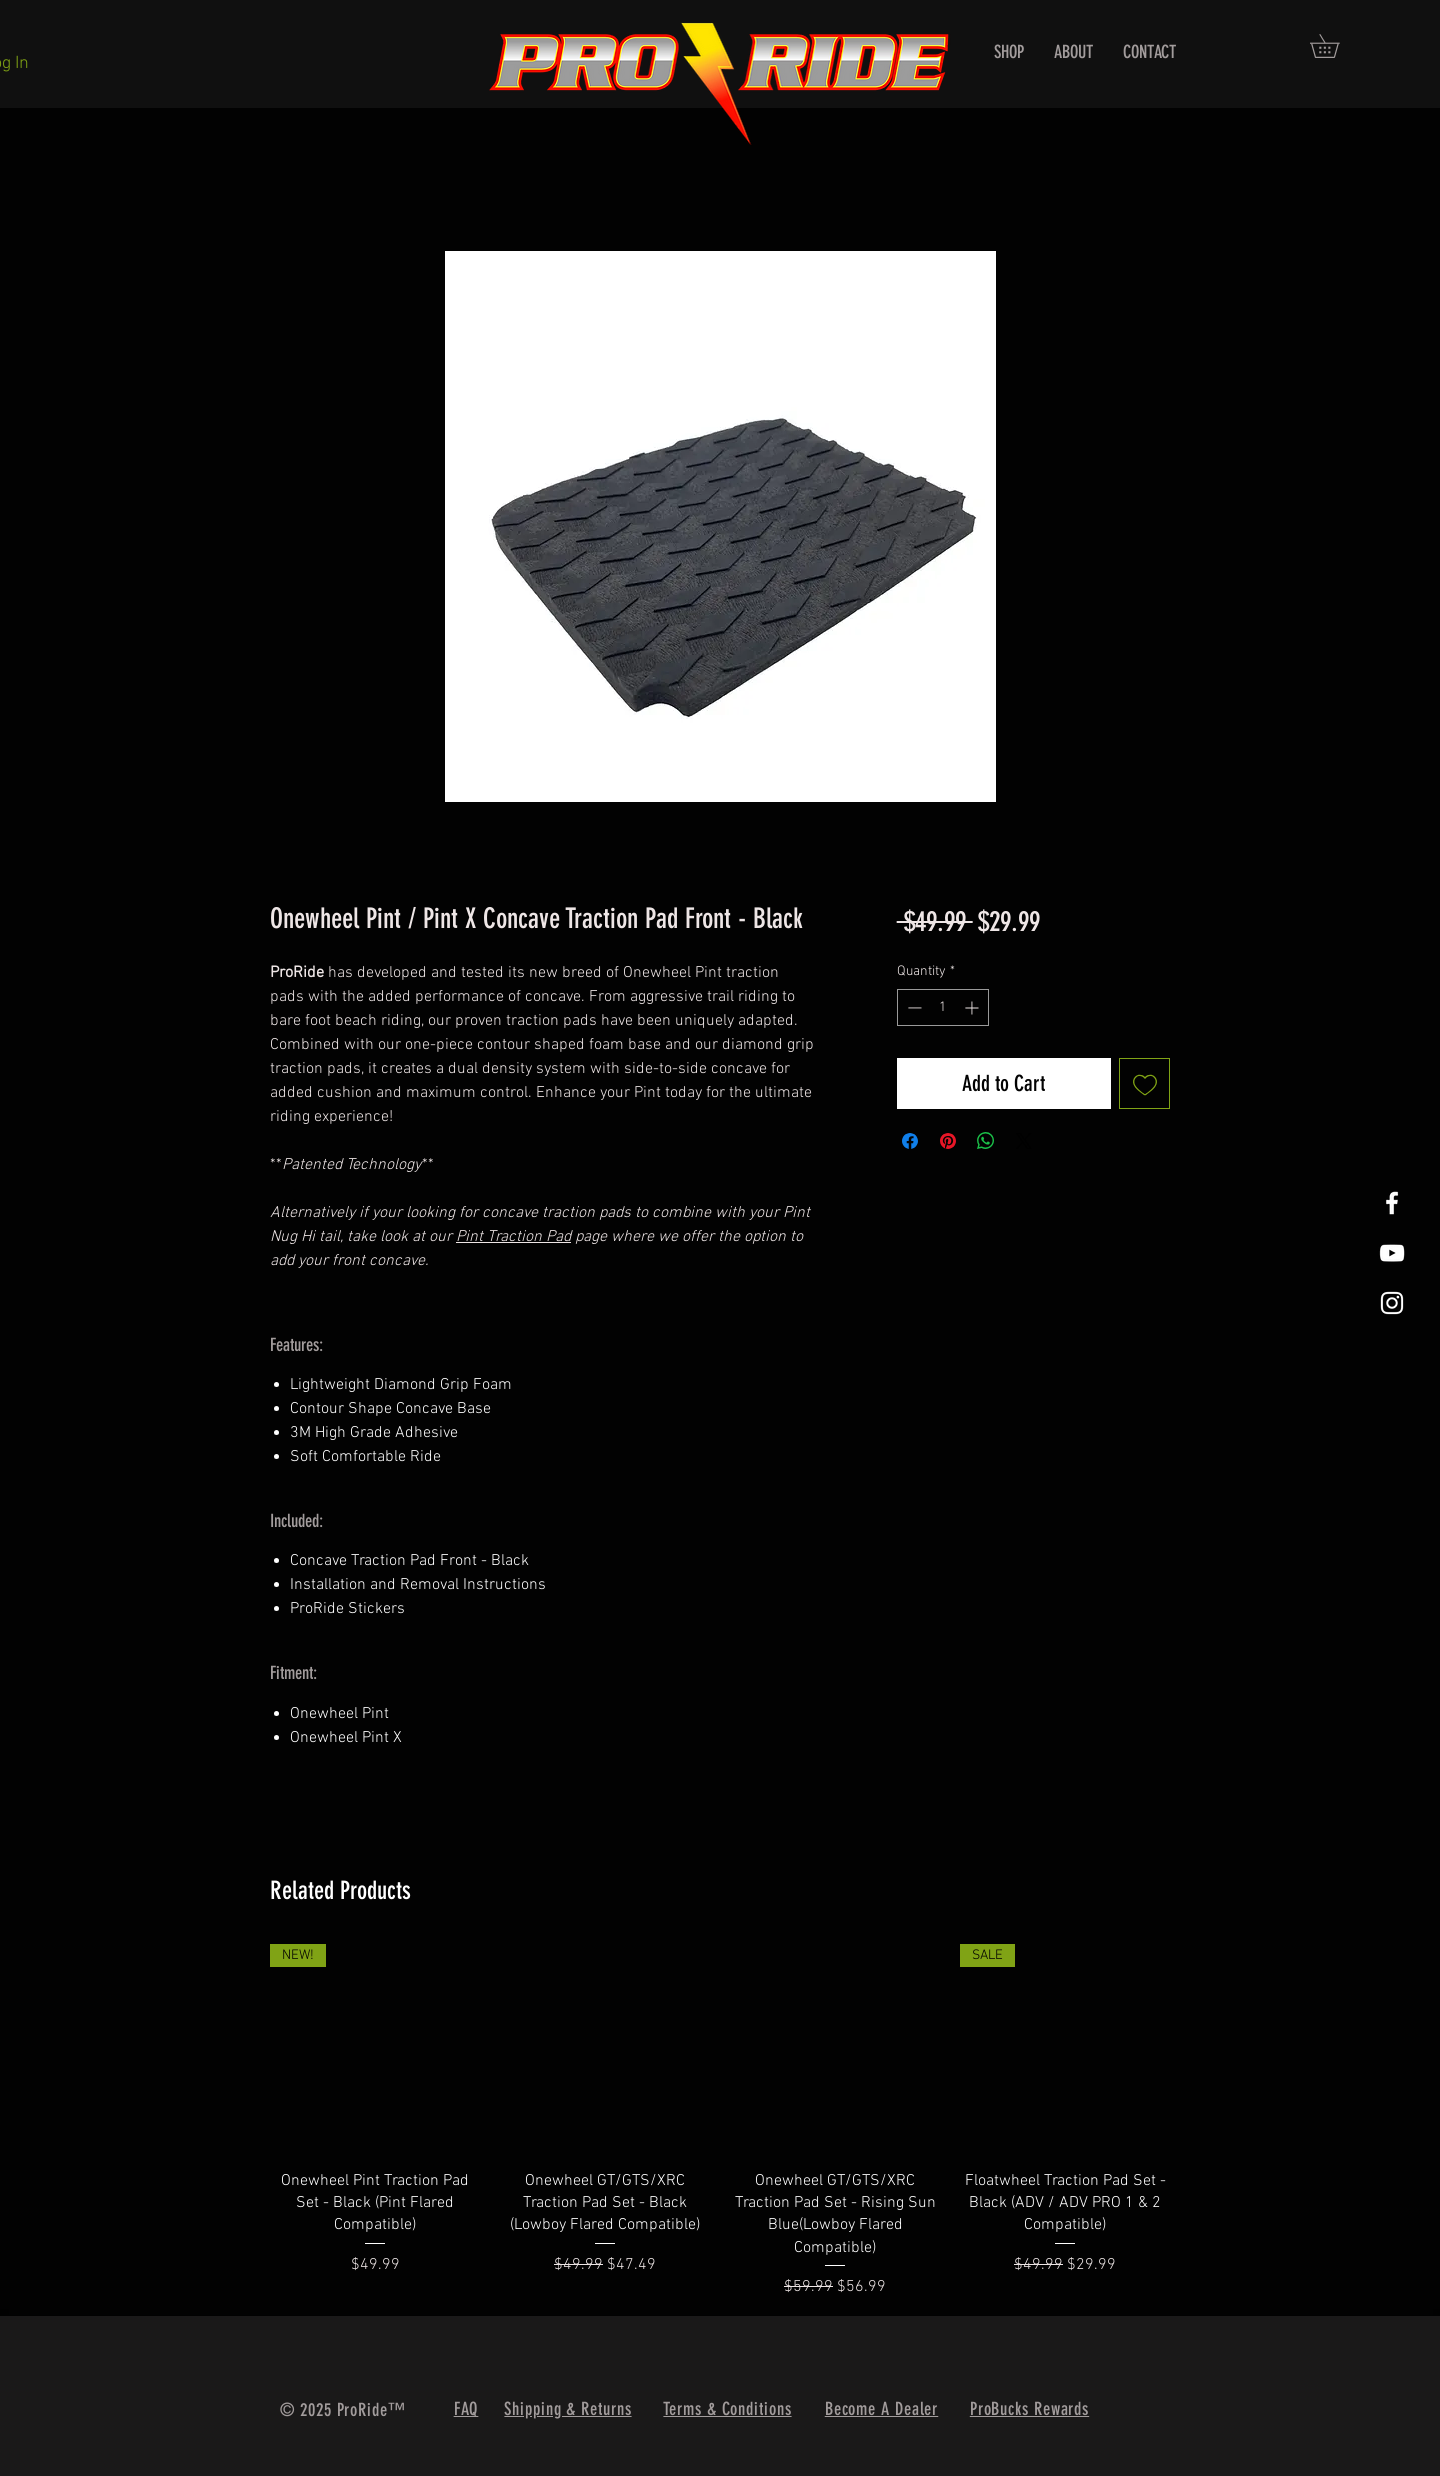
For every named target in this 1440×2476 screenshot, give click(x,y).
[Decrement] (912, 1007)
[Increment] (973, 1007)
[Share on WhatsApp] (986, 1141)
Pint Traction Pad (513, 1237)
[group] (720, 2121)
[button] (1336, 46)
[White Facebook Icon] (1392, 1203)
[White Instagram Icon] (1392, 1303)
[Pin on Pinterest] (948, 1141)
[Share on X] (1024, 1141)
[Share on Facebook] (910, 1141)
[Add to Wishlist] (1144, 1083)
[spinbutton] (943, 1007)
